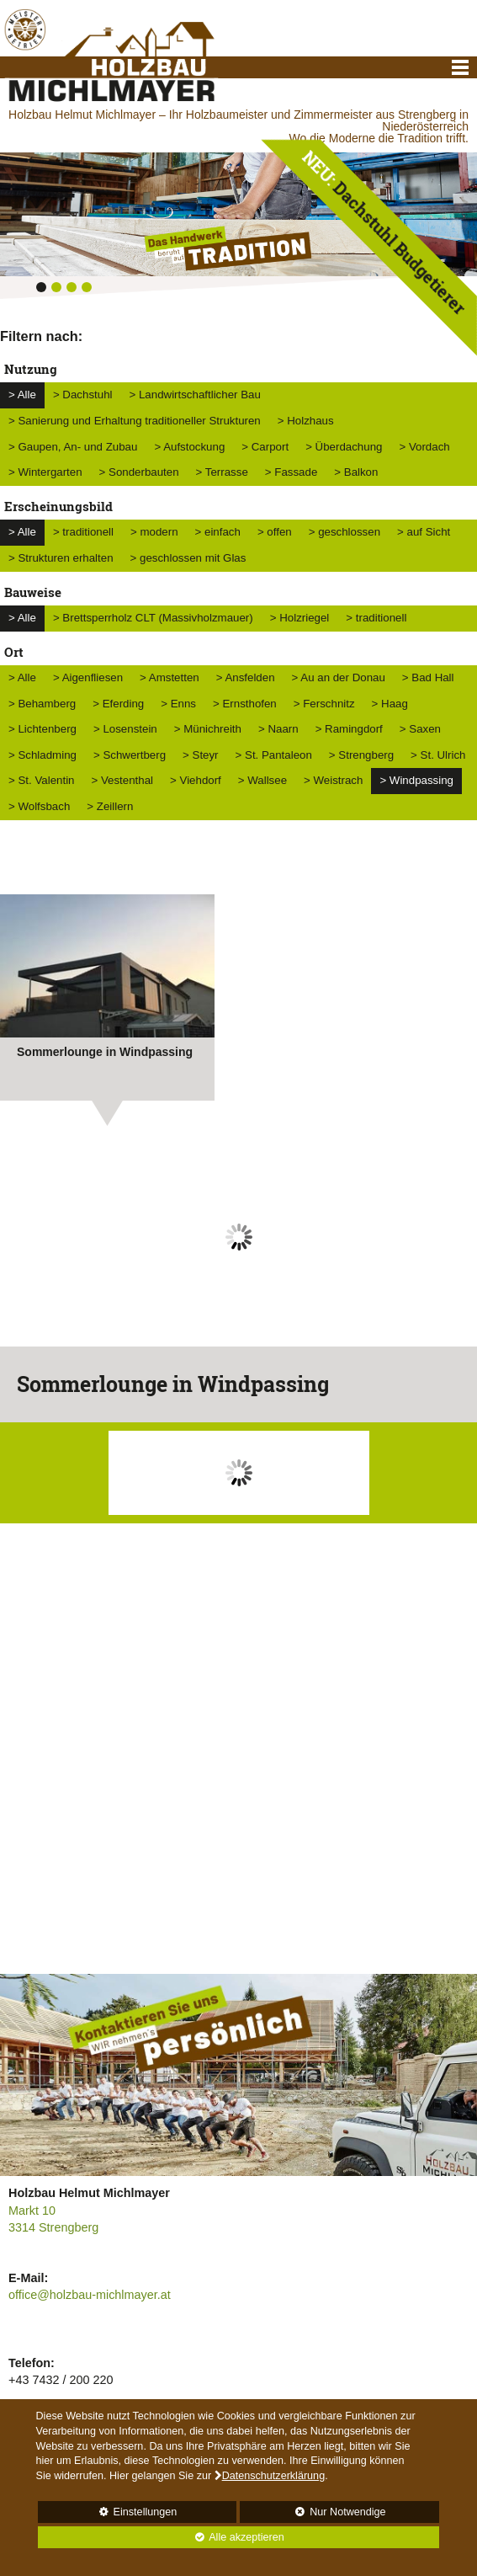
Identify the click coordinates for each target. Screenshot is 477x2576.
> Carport (265, 446)
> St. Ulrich (438, 755)
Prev (21, 1250)
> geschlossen (344, 531)
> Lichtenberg (42, 729)
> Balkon (356, 472)
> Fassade (291, 472)
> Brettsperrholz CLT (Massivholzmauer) (153, 617)
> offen (274, 531)
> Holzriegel (300, 617)
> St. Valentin (41, 780)
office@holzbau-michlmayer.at (89, 2294)
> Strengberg (361, 755)
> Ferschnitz (324, 703)
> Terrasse (222, 472)
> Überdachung (343, 446)
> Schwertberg (129, 755)
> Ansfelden (245, 677)
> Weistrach (333, 780)
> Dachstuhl (83, 394)
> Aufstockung (189, 446)
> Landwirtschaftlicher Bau (195, 394)
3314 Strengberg (53, 2227)
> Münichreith (207, 729)
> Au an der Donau (338, 677)
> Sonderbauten (139, 472)
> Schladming (42, 755)
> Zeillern (110, 806)
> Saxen (420, 729)
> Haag (390, 703)
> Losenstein (125, 729)
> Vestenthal (122, 780)
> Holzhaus (306, 420)
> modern (154, 531)
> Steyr (201, 755)
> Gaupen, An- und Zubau (72, 446)
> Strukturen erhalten (61, 558)
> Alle (22, 394)
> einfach (218, 531)
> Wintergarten (45, 472)
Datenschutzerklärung (274, 2476)
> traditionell (83, 531)
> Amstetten (169, 677)
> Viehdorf (195, 780)
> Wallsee (262, 780)
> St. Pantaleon (274, 755)
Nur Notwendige (313, 2514)
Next (455, 1250)
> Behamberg (42, 703)
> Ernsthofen (245, 703)
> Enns (178, 703)
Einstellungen (108, 2514)
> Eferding (118, 703)
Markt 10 (32, 2210)
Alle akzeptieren (161, 2537)
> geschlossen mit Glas (188, 558)
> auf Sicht (423, 531)
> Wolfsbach (39, 806)
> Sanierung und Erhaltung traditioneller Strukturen (134, 420)
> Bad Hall (428, 677)
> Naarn (278, 729)
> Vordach (424, 446)
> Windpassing (416, 780)
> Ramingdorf (349, 729)
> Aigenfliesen (88, 677)
